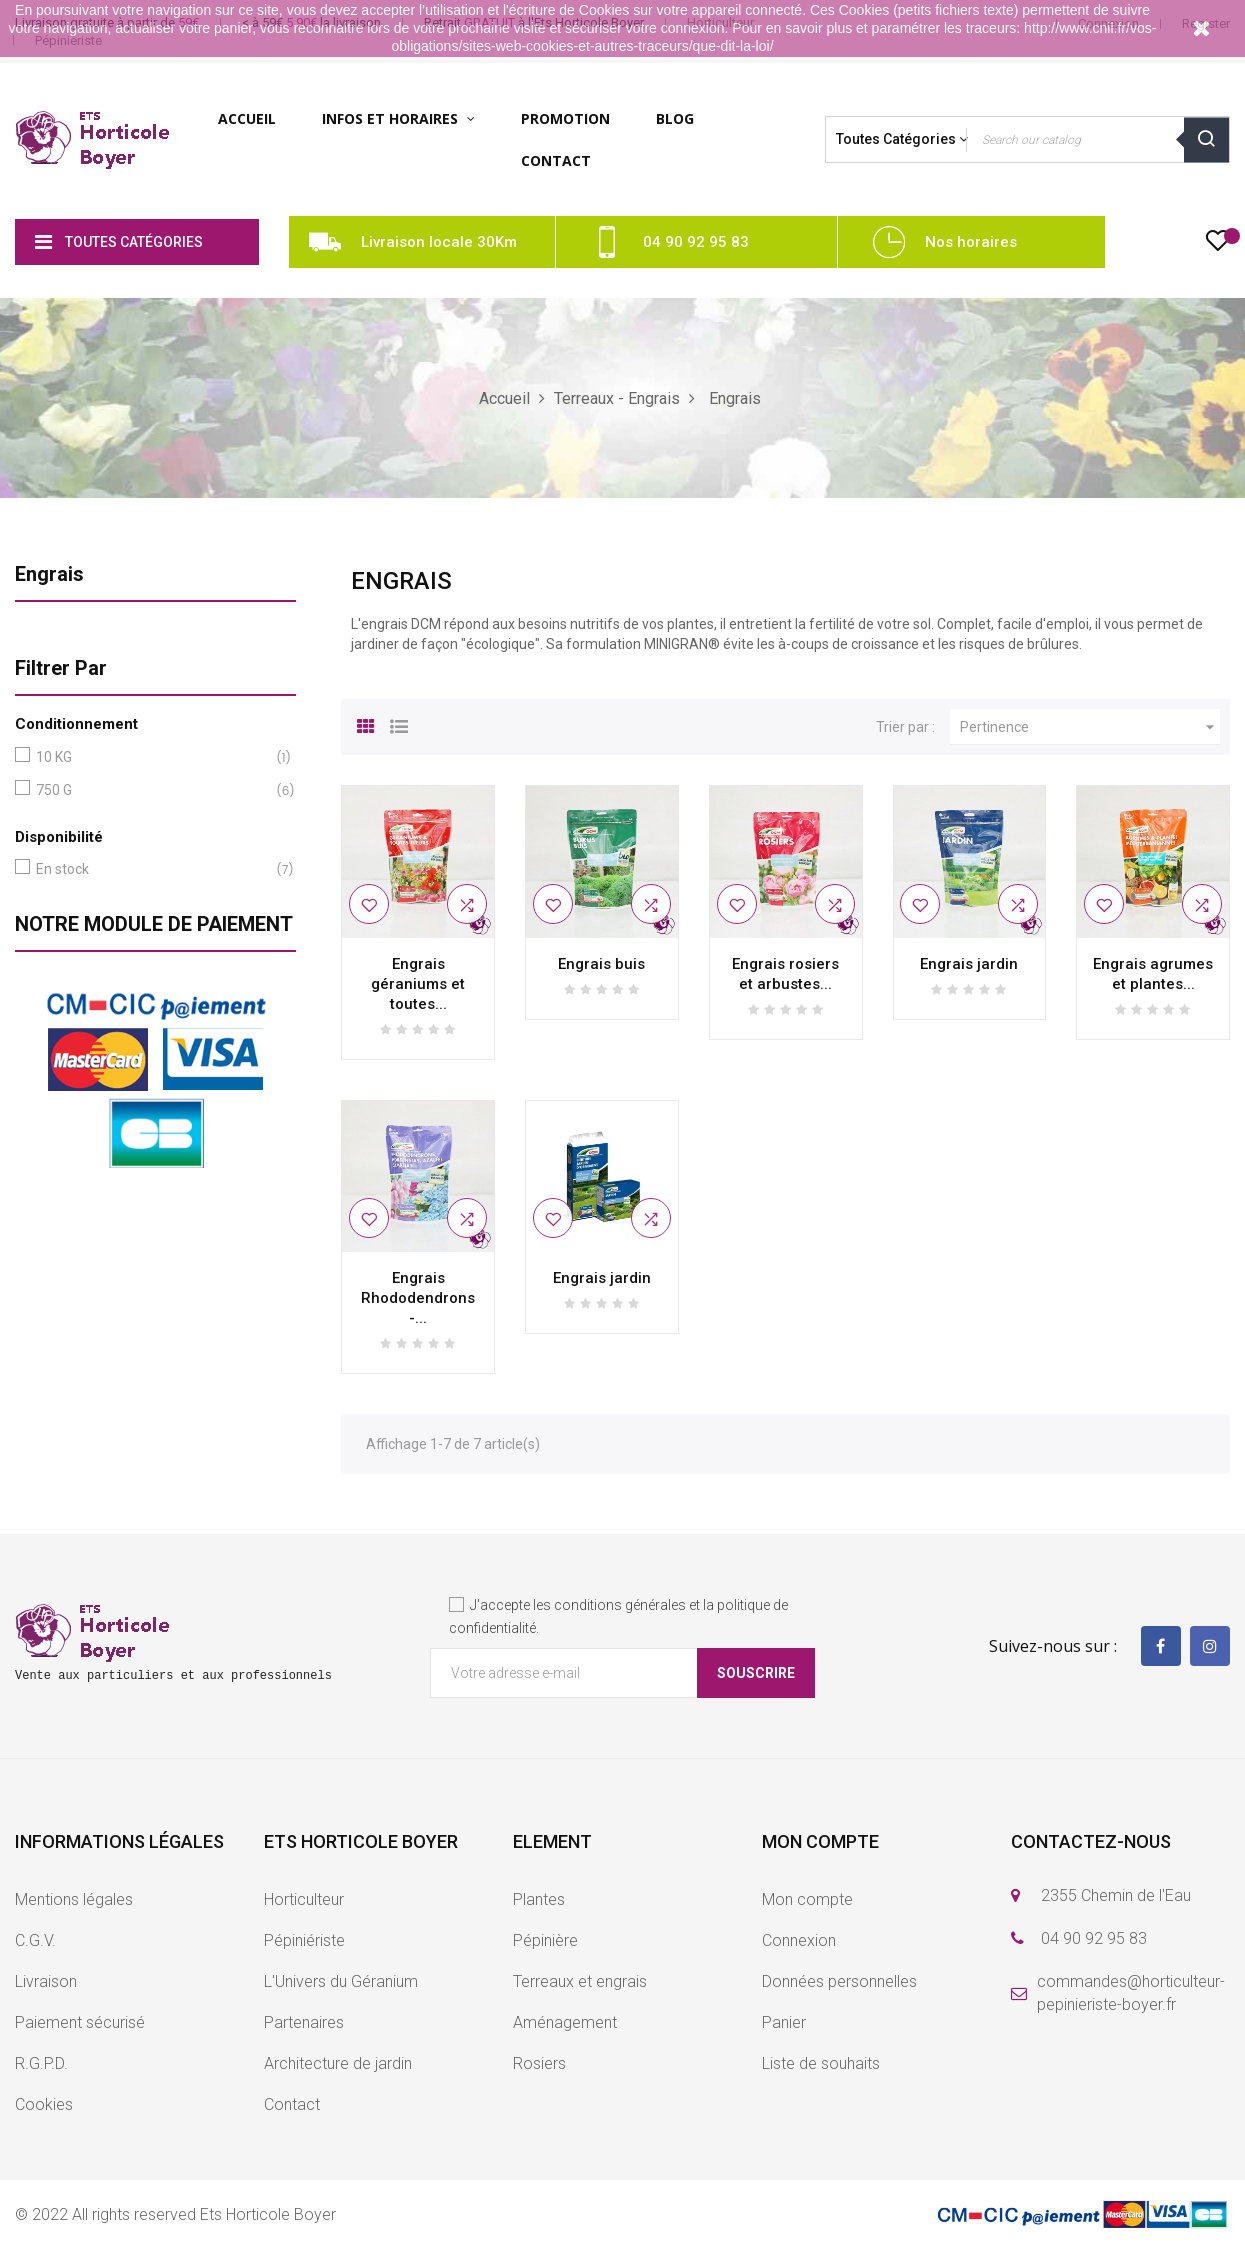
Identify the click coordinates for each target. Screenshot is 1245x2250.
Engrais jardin (969, 964)
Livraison (46, 1981)
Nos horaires (971, 242)
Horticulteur (304, 1899)
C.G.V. (35, 1940)
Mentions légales (74, 1899)
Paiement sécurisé (80, 2022)
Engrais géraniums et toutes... (418, 984)
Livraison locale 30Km (439, 242)
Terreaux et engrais (580, 1981)
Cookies (44, 2104)
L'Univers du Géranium (341, 1981)
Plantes (539, 1899)
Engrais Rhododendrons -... (418, 1298)
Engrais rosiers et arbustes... (785, 974)
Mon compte (807, 1899)
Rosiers (539, 2063)
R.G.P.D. (41, 2063)
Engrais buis (601, 964)
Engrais (49, 574)
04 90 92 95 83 (696, 242)
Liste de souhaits (821, 2063)
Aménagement (565, 2022)
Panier (784, 2022)
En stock (151, 869)
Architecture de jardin (338, 2063)
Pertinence (1090, 727)
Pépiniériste (304, 1940)
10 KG (151, 757)
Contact (292, 2104)
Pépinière (545, 1940)
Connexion (799, 1940)
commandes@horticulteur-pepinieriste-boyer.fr (1131, 1993)
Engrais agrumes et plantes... (1153, 974)
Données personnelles (839, 1981)
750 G (151, 790)
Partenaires (304, 2022)
